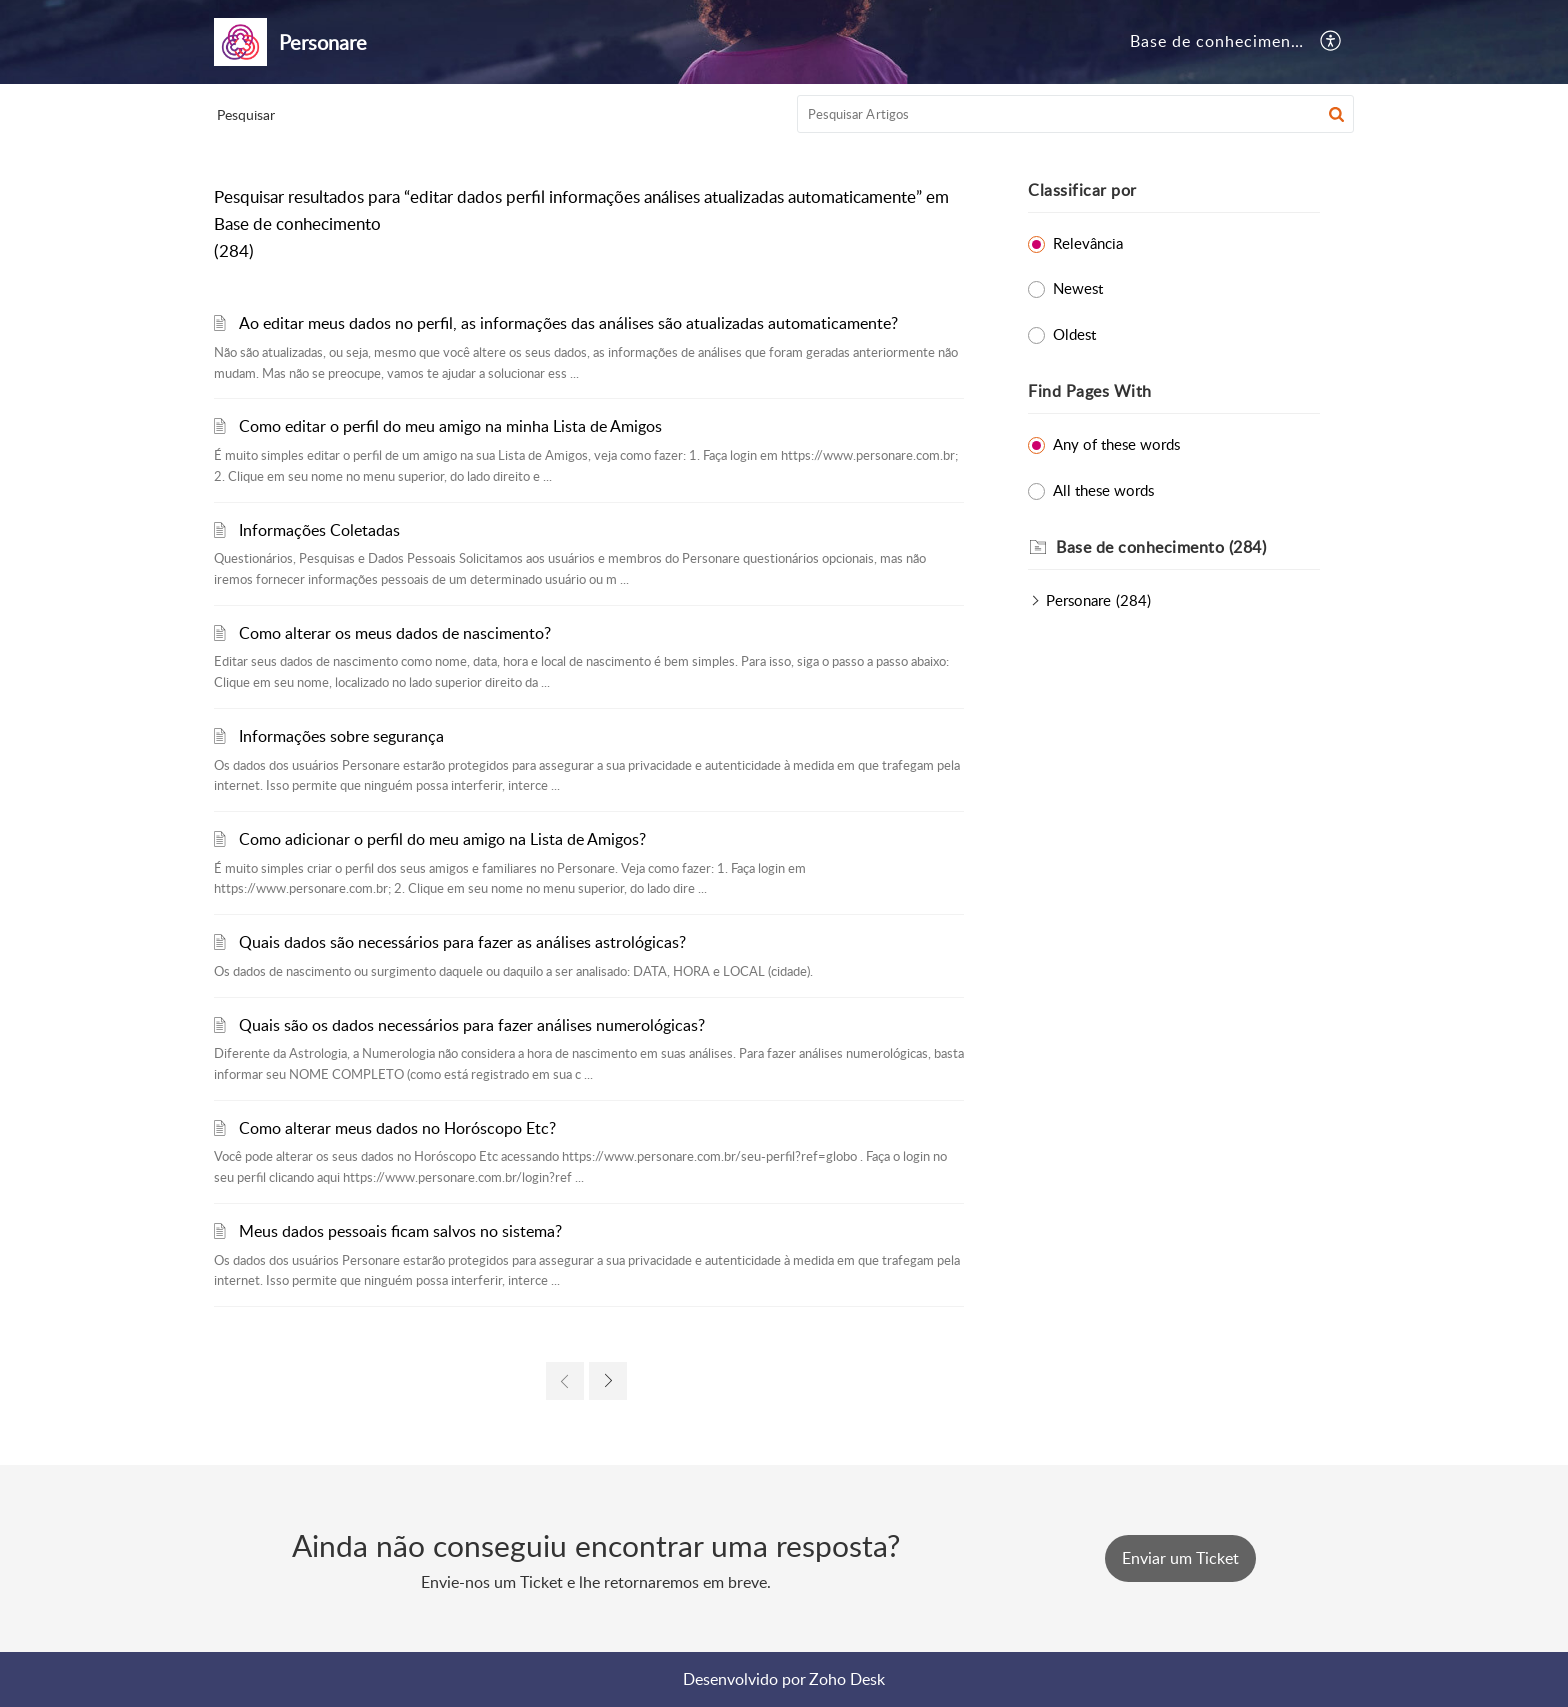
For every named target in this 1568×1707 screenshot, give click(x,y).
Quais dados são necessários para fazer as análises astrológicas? (462, 942)
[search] (1076, 114)
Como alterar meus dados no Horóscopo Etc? (397, 1128)
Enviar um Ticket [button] (1180, 1558)
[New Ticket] (1180, 1558)
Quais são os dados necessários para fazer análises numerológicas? (472, 1025)
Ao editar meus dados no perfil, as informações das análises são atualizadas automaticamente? (568, 323)
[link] (565, 1381)
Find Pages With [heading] (1090, 391)
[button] (1331, 42)
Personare (1078, 600)
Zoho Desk (847, 1679)
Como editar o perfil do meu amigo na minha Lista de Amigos (450, 426)
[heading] (1188, 548)
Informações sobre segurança (341, 736)
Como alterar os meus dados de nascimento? (395, 633)
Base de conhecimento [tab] (1219, 41)
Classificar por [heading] (1082, 190)
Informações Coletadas (319, 530)
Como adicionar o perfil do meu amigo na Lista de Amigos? (442, 839)
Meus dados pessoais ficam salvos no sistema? (400, 1231)
